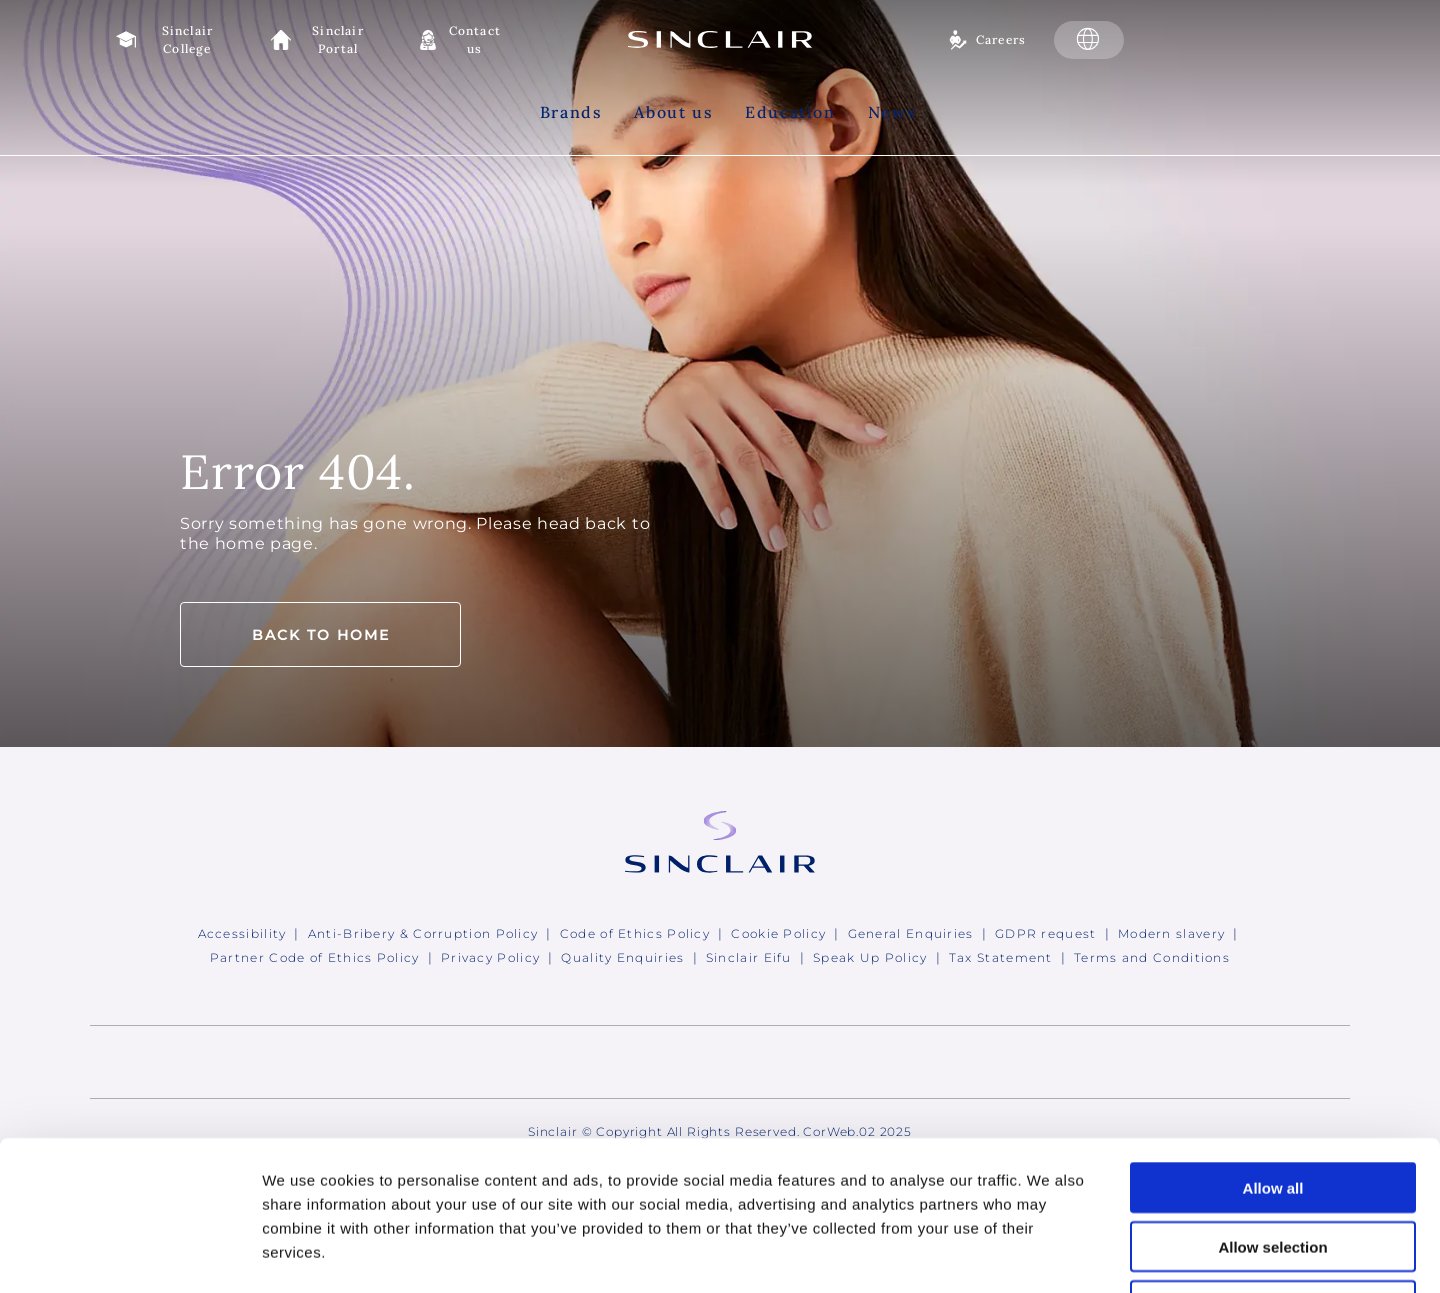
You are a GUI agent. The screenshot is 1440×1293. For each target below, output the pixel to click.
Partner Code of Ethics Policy (315, 957)
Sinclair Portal (338, 39)
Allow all (1273, 1047)
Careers (1001, 39)
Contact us (475, 39)
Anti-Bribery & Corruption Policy (423, 933)
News (892, 112)
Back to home (321, 635)
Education (790, 112)
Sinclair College (188, 39)
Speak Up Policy (870, 957)
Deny (1273, 1165)
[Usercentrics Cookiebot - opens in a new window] (129, 1254)
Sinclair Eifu (749, 957)
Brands (571, 112)
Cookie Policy (778, 933)
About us (673, 112)
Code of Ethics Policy (635, 933)
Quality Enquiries (622, 957)
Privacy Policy (490, 957)
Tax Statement (1001, 957)
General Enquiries (911, 933)
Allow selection (1272, 1106)
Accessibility (242, 933)
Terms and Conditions (1152, 957)
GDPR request (1046, 933)
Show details (1049, 1253)
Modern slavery (1171, 933)
